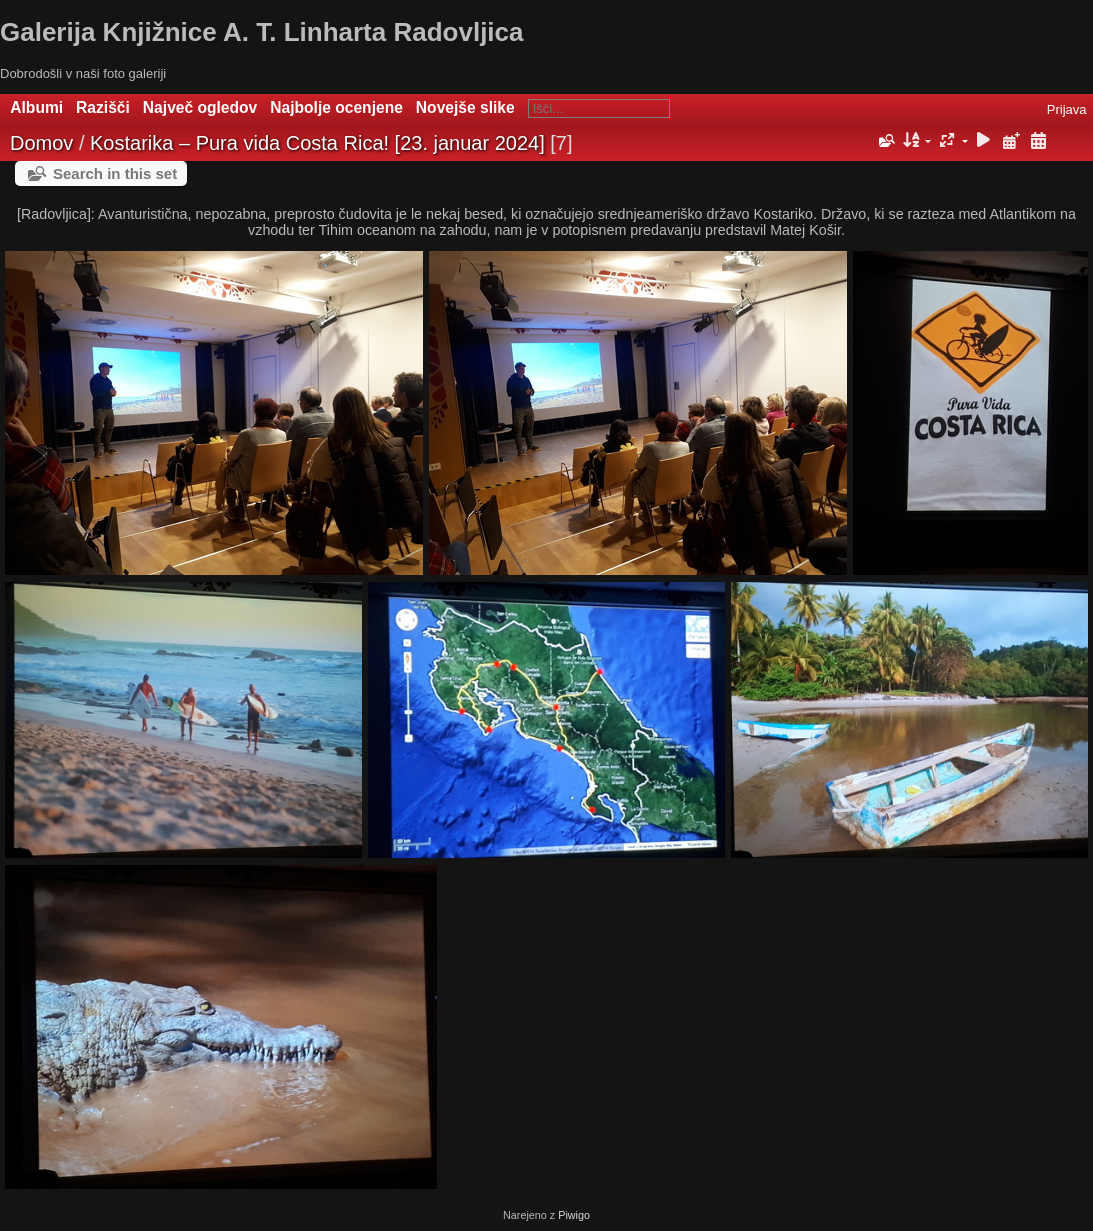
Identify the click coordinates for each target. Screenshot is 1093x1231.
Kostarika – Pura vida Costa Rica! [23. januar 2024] (317, 143)
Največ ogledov (200, 107)
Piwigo (574, 1215)
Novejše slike (465, 107)
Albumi (36, 107)
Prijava (1067, 109)
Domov (41, 143)
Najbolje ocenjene (336, 107)
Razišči (103, 107)
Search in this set (115, 173)
